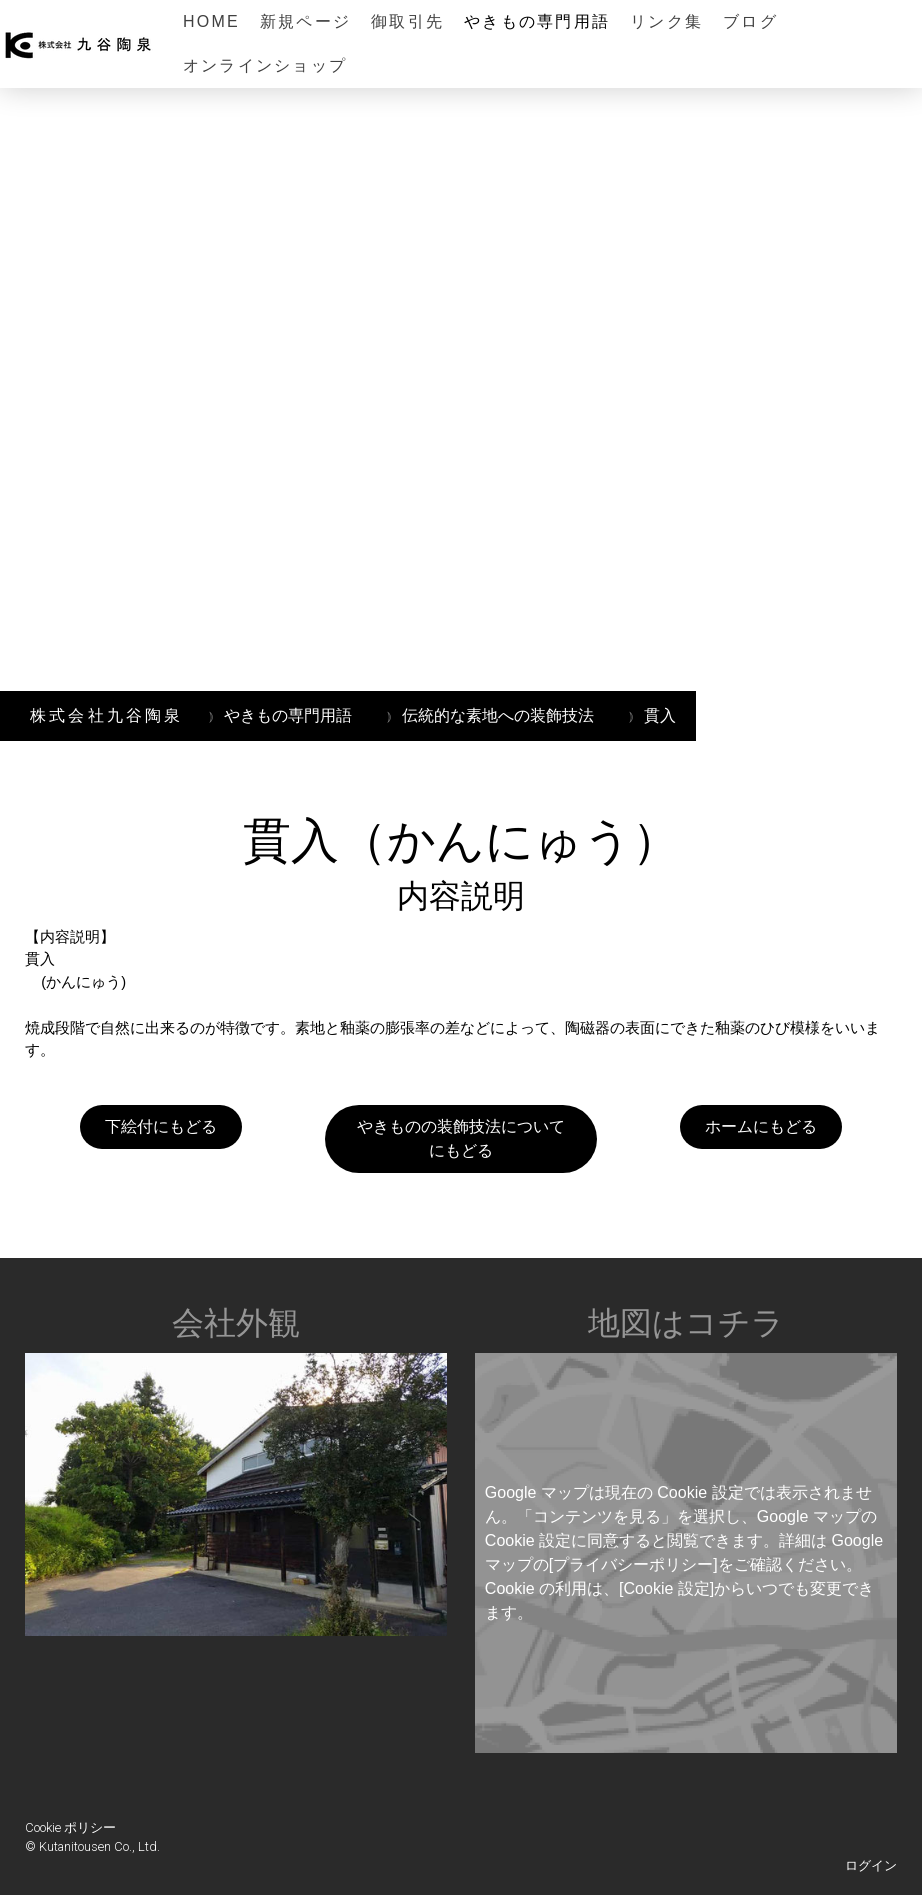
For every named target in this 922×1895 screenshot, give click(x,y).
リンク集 (666, 21)
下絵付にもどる (161, 1126)
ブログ (750, 21)
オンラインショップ (265, 65)
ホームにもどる (761, 1126)
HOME (211, 21)
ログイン (871, 1865)
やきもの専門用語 (537, 21)
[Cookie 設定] (666, 1588)
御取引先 (407, 21)
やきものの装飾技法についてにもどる (461, 1138)
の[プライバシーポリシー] (625, 1564)
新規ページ (305, 21)
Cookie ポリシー (70, 1827)
